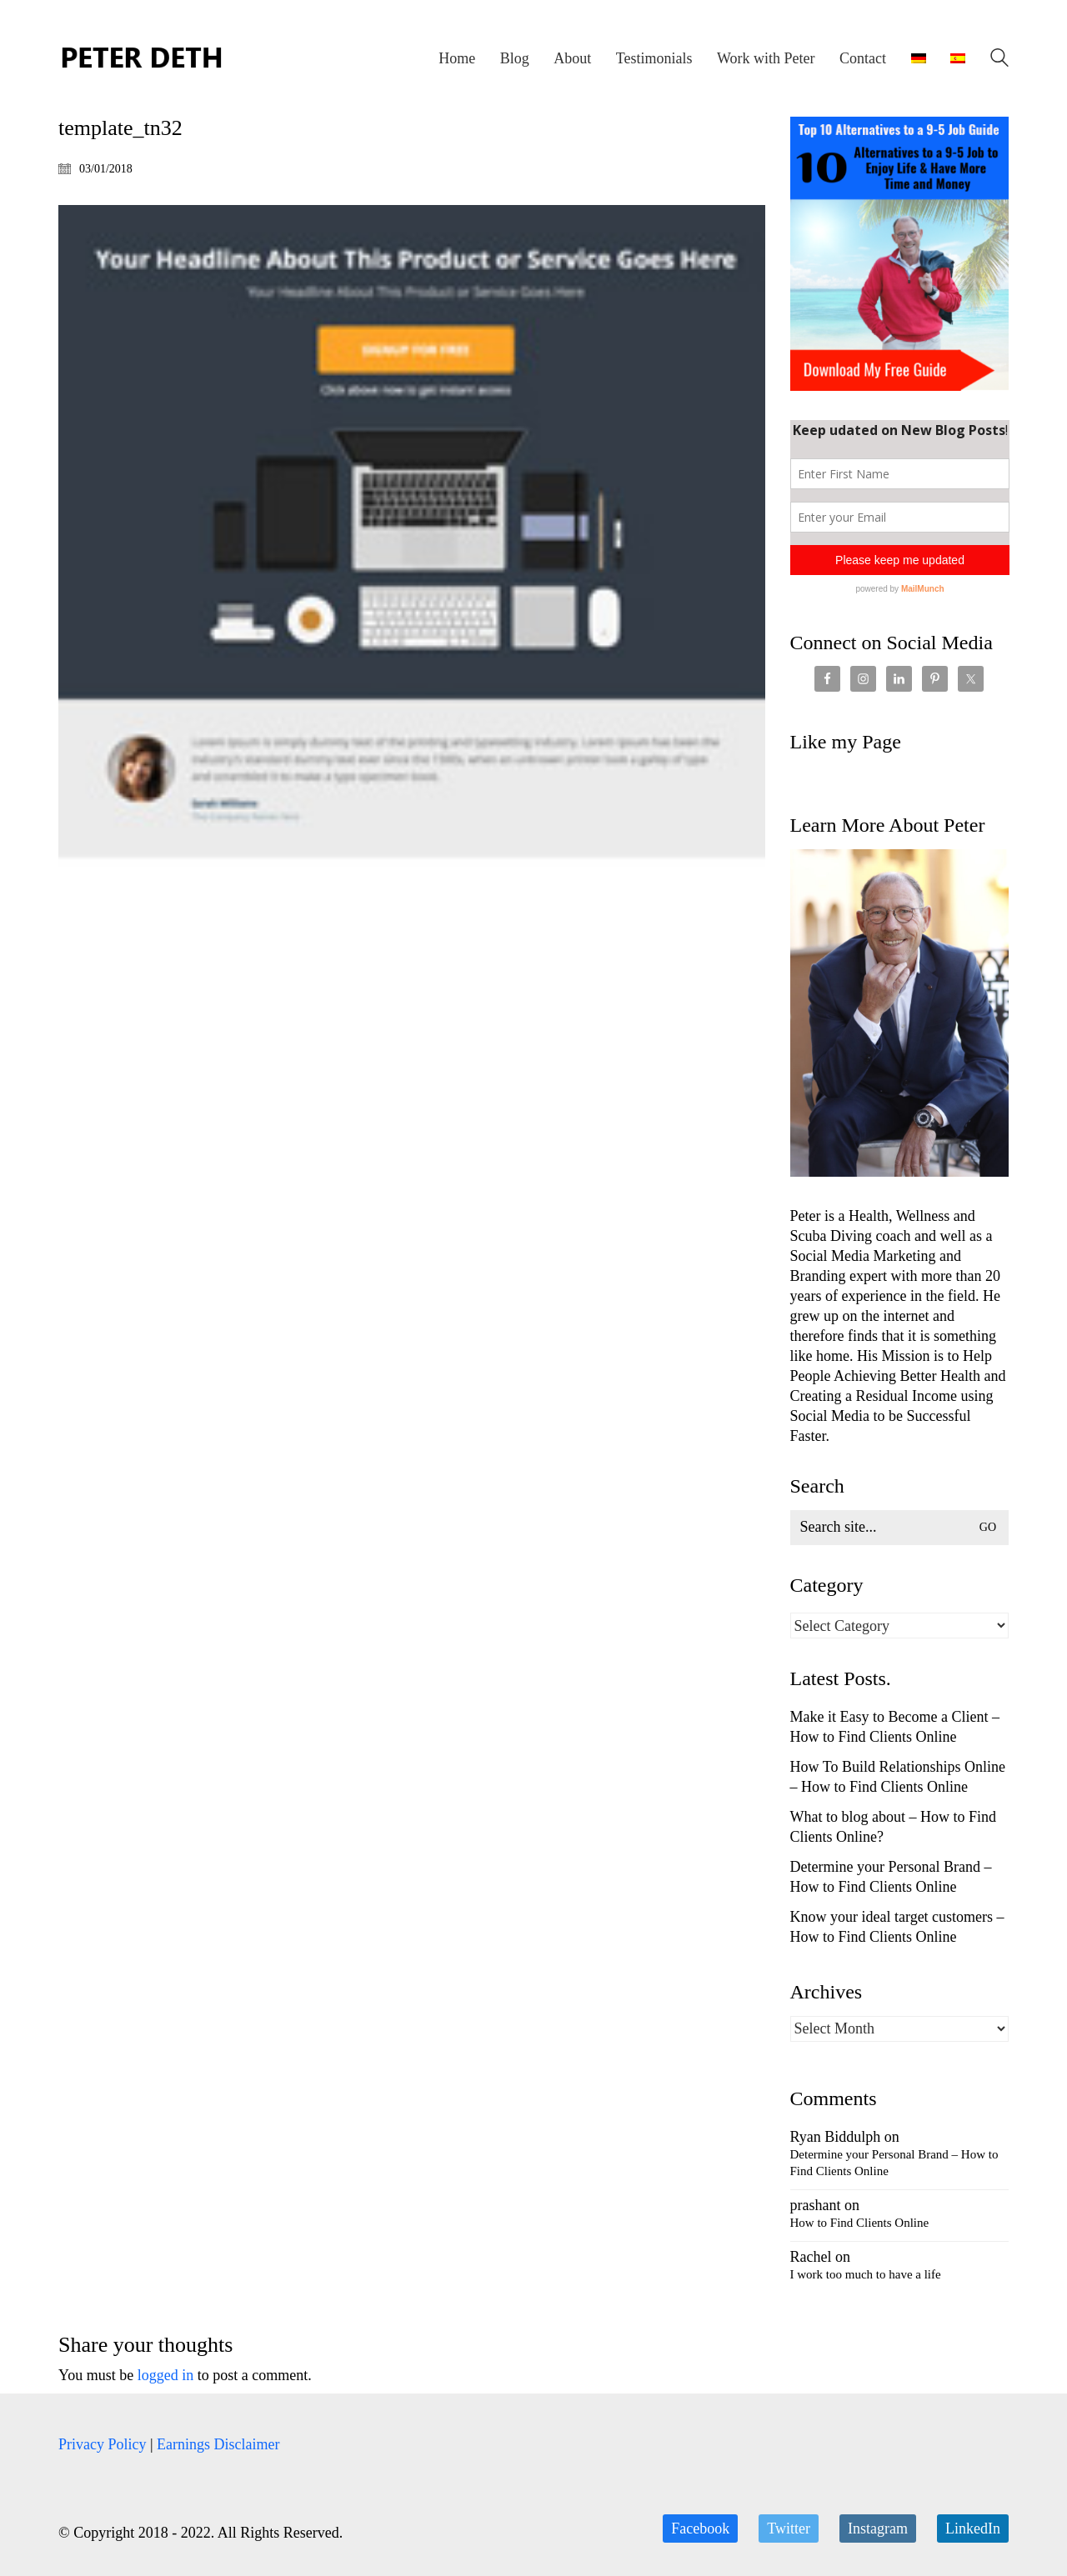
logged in (166, 2375)
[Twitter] (789, 2528)
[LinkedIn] (973, 2528)
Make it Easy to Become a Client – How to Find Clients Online (894, 1726)
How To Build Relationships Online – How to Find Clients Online (897, 1776)
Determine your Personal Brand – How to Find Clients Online (891, 1876)
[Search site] (999, 60)
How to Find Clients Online (859, 2222)
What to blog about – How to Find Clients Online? (893, 1826)
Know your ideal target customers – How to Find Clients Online (897, 1926)
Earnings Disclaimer (218, 2444)
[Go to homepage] (141, 58)
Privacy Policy (102, 2444)
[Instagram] (877, 2528)
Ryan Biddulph (835, 2136)
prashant (815, 2205)
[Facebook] (700, 2528)
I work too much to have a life (865, 2274)
